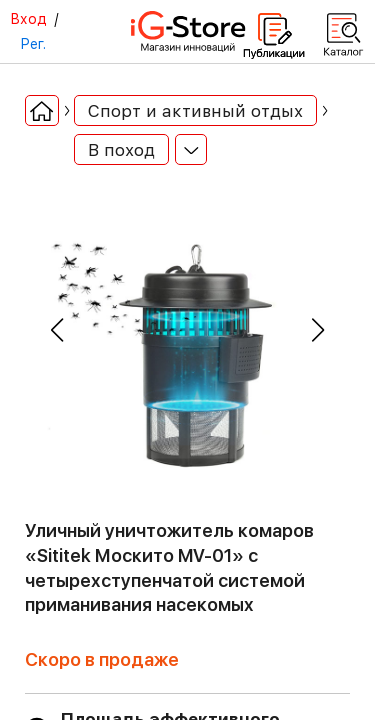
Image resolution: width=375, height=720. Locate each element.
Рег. (33, 44)
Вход (28, 19)
